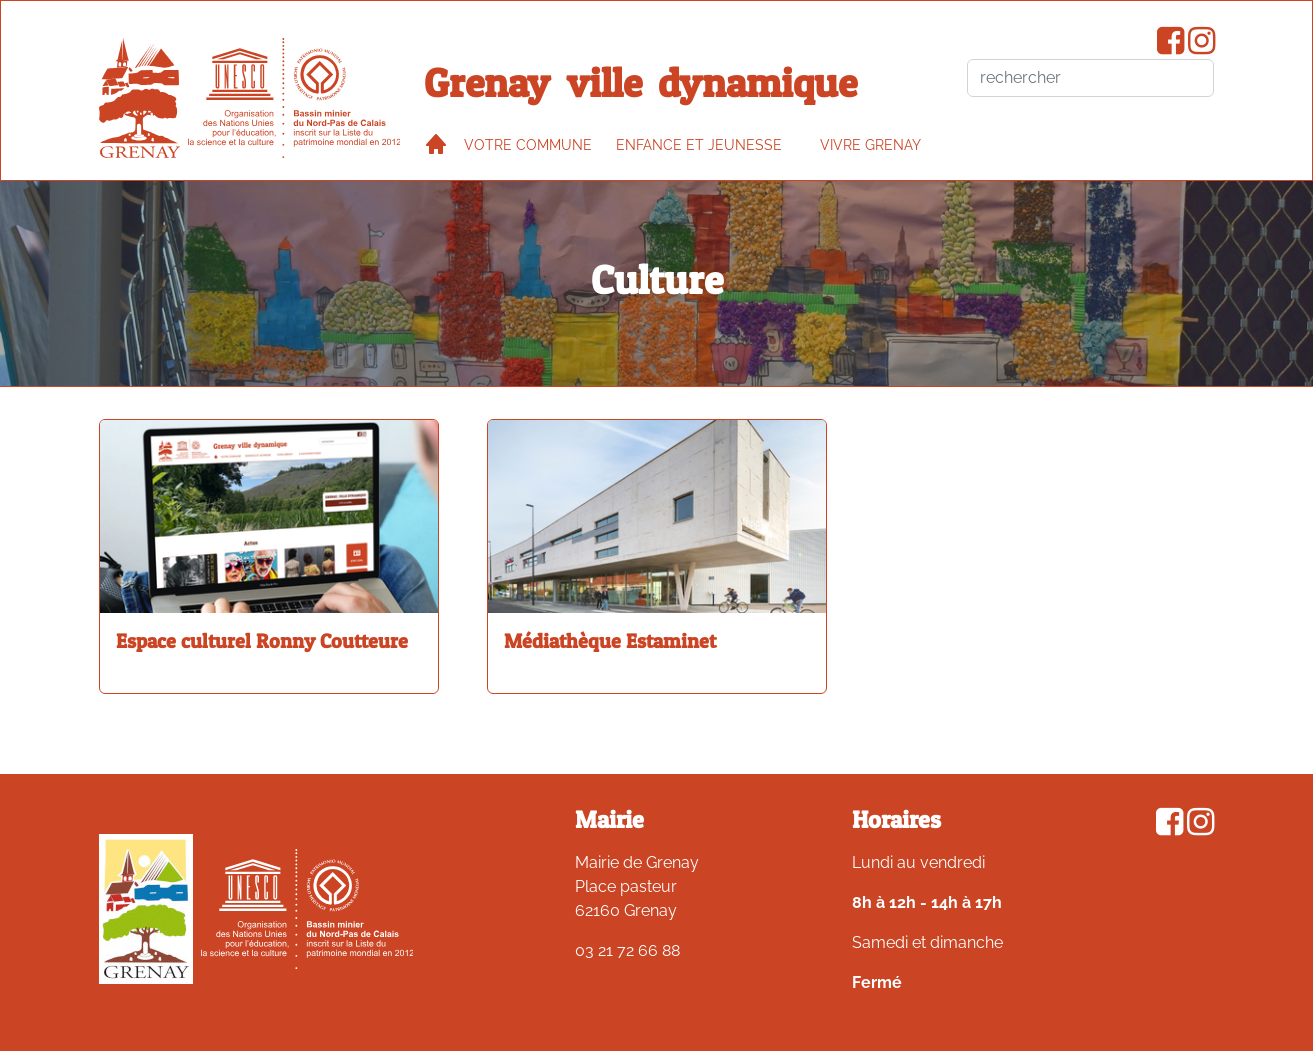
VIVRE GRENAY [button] (870, 144)
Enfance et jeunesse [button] (699, 144)
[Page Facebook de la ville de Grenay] (1170, 46)
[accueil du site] (139, 98)
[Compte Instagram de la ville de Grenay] (1201, 46)
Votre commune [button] (528, 144)
